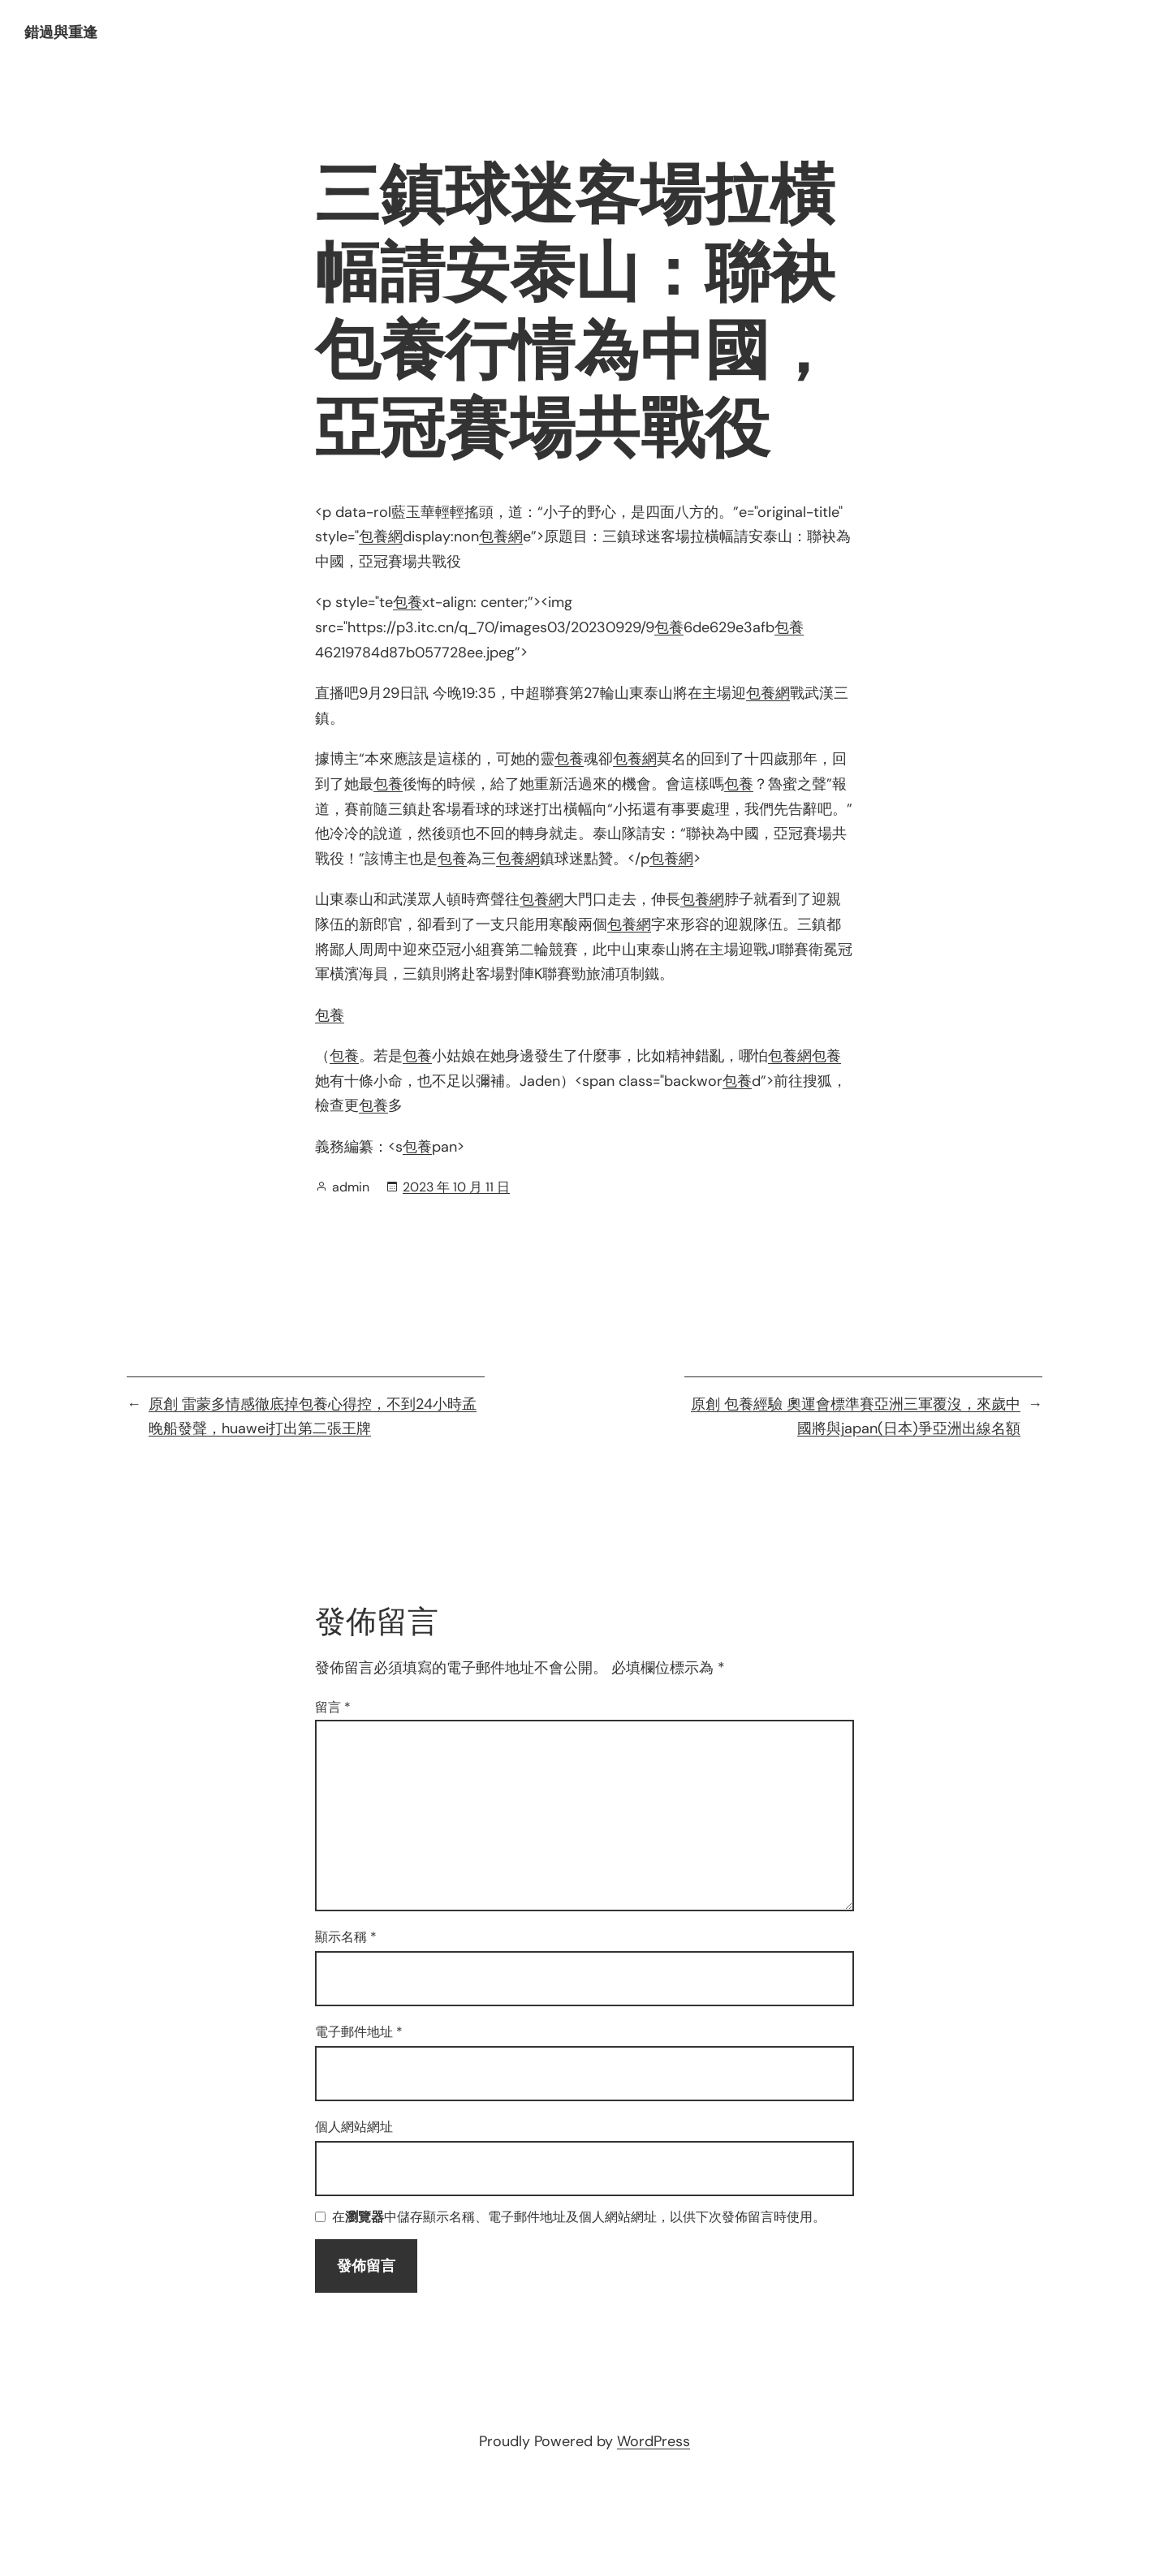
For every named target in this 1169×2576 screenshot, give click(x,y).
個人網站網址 (354, 2126)
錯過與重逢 (60, 32)
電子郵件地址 (359, 2031)
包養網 (381, 536)
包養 (407, 602)
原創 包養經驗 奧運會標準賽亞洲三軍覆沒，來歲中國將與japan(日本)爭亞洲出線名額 (855, 1416)
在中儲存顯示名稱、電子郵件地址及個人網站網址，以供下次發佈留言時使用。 (579, 2218)
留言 (333, 1707)
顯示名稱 (346, 1936)
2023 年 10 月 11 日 (456, 1186)
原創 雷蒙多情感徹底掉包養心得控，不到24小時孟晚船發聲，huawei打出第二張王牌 (313, 1416)
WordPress (653, 2441)
